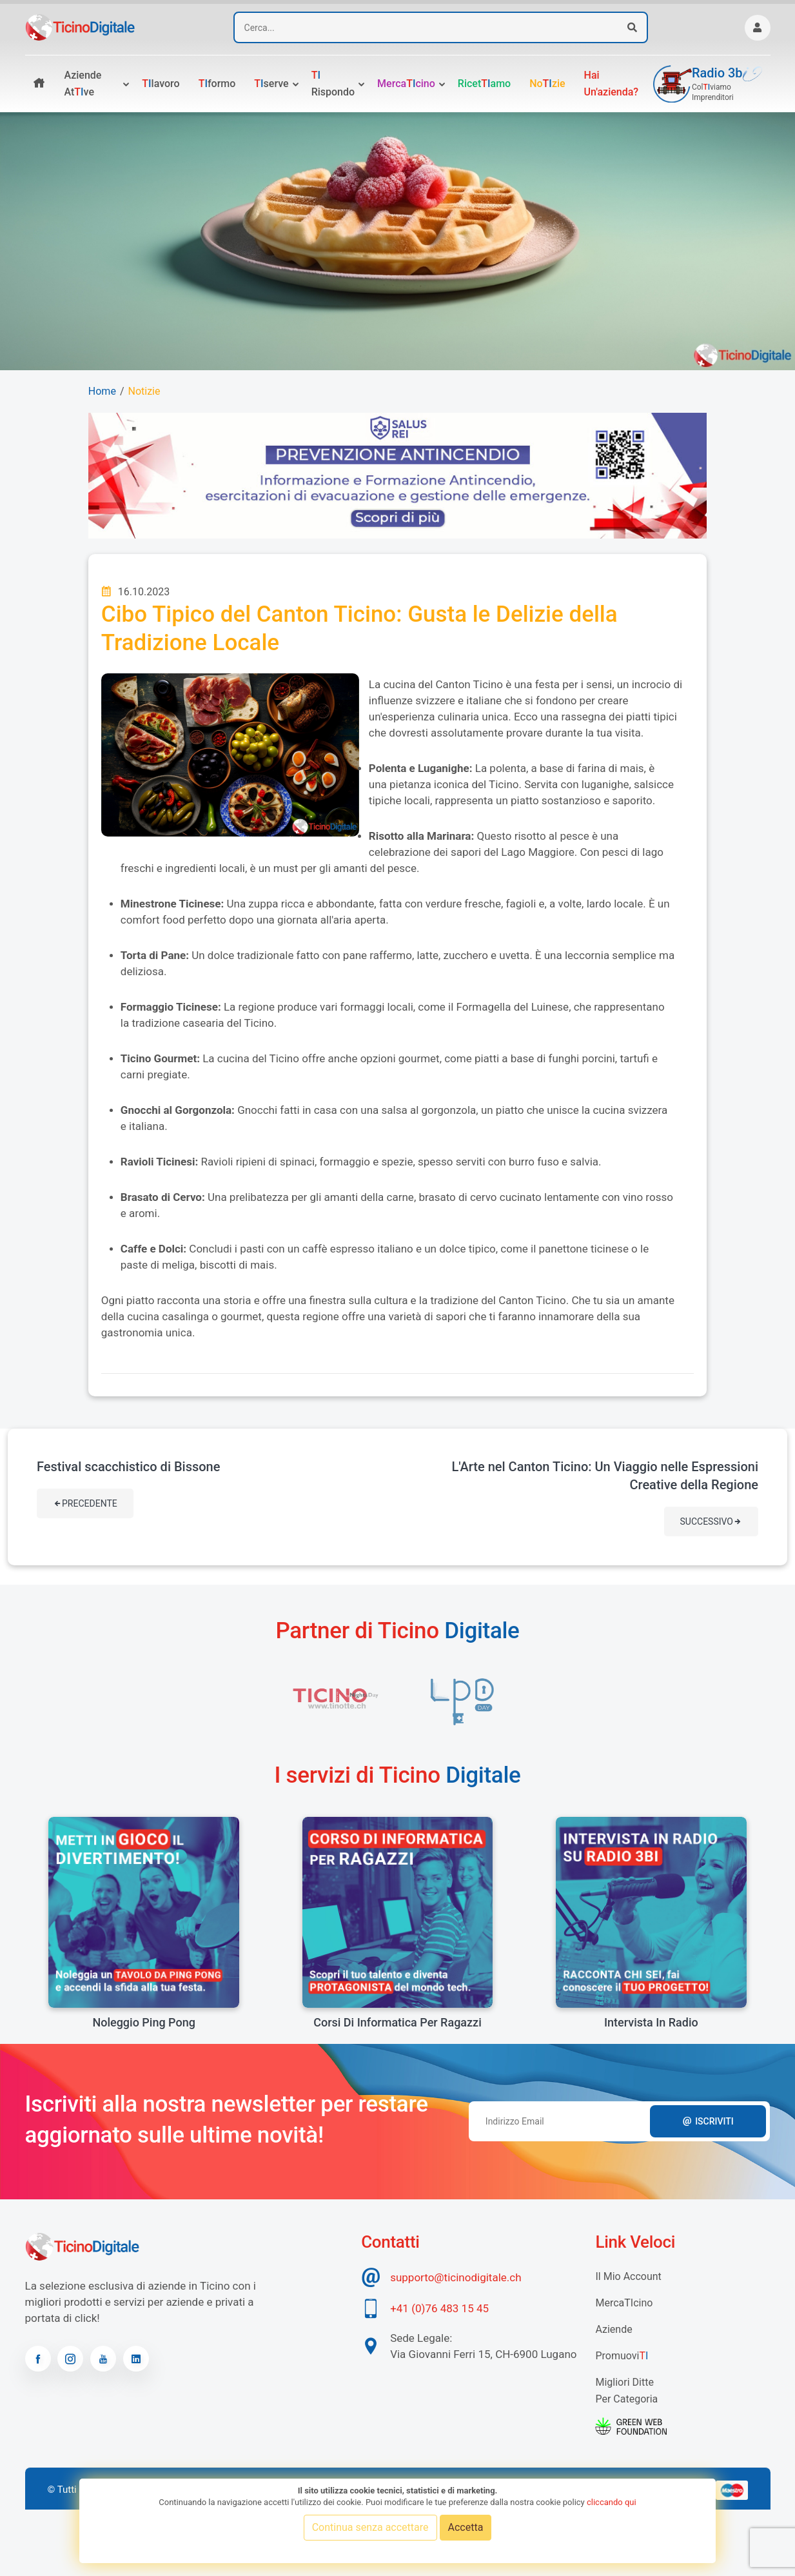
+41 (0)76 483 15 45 (439, 2308)
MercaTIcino (624, 2303)
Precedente (85, 1503)
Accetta (466, 2527)
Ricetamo (484, 83)
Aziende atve (83, 83)
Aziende (613, 2329)
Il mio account (628, 2276)
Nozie (547, 83)
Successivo (711, 1521)
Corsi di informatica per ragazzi (397, 2022)
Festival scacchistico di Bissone (128, 1466)
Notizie (144, 391)
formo (217, 83)
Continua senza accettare (370, 2527)
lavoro (160, 83)
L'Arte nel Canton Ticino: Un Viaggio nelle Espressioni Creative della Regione (605, 1475)
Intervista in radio (651, 2022)
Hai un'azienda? (611, 83)
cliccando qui (611, 2502)
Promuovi (621, 2356)
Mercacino (406, 83)
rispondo (333, 83)
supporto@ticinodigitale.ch (455, 2277)
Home (102, 391)
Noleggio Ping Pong (143, 2022)
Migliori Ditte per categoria (626, 2390)
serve (271, 83)
